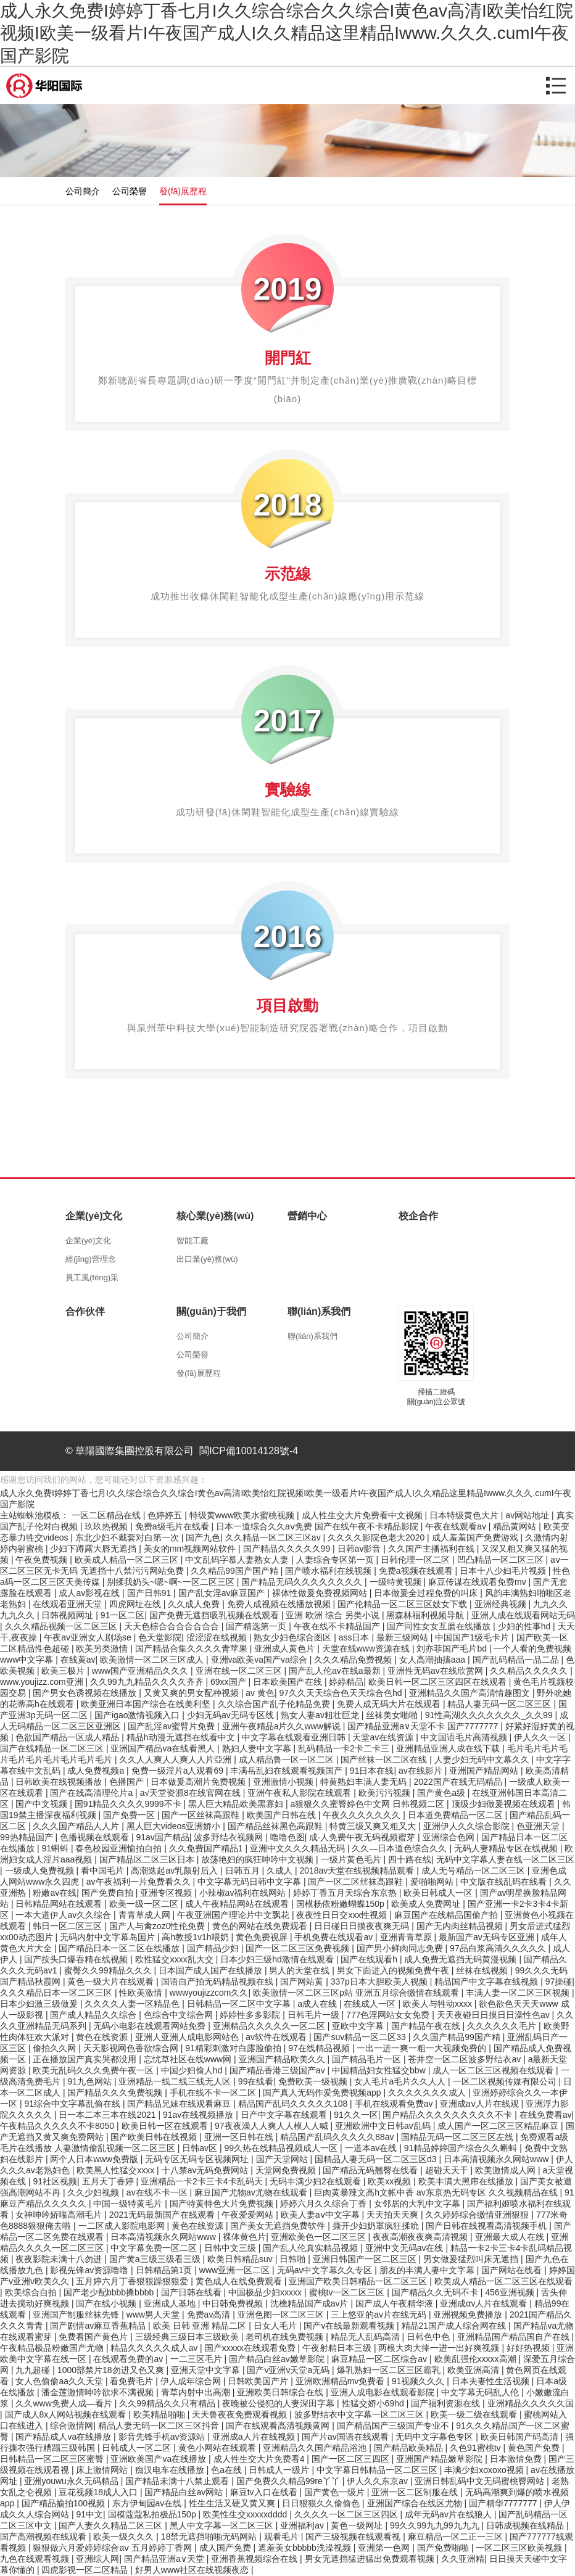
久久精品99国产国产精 (235, 1571)
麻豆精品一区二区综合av (380, 2359)
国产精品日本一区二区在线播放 (120, 1948)
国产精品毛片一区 (367, 2059)
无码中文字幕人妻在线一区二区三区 (505, 1859)
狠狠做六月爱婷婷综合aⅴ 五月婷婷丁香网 (113, 2548)
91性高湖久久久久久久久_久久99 (490, 1715)
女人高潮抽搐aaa (433, 1660)
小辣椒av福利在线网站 (244, 1893)
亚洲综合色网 (450, 1837)
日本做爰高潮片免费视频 (199, 1782)
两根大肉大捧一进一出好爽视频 (440, 2348)
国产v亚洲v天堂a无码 (289, 2370)
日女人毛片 (276, 2326)
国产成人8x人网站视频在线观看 (67, 2414)
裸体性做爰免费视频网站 (321, 1593)
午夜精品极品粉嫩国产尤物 (53, 2348)
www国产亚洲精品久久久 (141, 1671)
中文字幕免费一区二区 (154, 2248)
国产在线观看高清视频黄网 (279, 2425)
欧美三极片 (64, 1671)
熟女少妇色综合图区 (294, 1637)
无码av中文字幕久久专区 (326, 2270)
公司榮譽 (129, 191)
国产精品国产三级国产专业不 (394, 2425)
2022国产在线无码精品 (459, 1782)
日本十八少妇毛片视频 (504, 1571)
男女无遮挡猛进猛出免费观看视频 (371, 2559)
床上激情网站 (103, 2470)
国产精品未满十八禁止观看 (178, 2481)
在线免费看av (545, 2115)
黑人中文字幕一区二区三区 (223, 2525)
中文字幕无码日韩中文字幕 (250, 1882)
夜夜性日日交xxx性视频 (342, 1915)
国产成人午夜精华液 (395, 2303)
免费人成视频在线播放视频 (280, 1604)
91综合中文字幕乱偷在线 (73, 2104)
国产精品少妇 (214, 1948)
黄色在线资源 (103, 2037)
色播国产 (127, 1782)
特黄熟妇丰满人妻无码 (364, 1782)
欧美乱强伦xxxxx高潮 (476, 2359)
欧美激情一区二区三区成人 (153, 1660)
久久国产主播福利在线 (432, 1548)
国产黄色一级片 (335, 2492)
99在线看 (256, 2081)
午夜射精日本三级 (338, 2348)
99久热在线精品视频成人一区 (282, 2148)
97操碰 (559, 1981)
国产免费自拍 (108, 1893)
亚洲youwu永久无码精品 (72, 2481)
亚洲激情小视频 (284, 1782)
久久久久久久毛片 (503, 2026)
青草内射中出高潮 (197, 2392)
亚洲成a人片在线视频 (254, 2437)
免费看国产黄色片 (94, 2337)
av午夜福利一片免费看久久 (139, 1882)
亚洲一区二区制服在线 (415, 2492)
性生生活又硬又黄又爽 (233, 2503)
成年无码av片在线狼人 (449, 2514)
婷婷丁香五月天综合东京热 (346, 1893)
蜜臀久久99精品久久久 (109, 1970)
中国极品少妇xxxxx (266, 2292)
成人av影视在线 (90, 1593)
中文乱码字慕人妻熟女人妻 (238, 1560)
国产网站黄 (303, 1981)
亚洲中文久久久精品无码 (298, 1848)
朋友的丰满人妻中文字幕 (428, 2270)
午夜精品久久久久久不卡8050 (58, 2126)
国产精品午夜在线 (427, 2026)
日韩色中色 (429, 2337)
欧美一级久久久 (124, 2536)
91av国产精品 (162, 1837)
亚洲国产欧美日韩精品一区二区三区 (359, 2281)
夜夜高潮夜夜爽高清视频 (421, 2237)
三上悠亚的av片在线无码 (380, 2314)
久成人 (281, 1870)
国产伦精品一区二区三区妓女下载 (403, 1604)
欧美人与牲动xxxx (438, 2004)
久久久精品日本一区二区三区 (57, 1993)
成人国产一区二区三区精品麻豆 (499, 2126)
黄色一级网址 (358, 2525)
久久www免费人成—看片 (64, 2403)
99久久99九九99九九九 (436, 2525)
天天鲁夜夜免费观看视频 (240, 2414)
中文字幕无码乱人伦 (481, 2392)
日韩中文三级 (231, 2248)
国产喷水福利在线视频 (329, 1571)
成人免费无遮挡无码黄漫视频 (461, 1959)
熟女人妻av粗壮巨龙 (321, 1715)
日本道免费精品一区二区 (456, 1815)
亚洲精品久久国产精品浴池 (316, 2448)
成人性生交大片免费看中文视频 (363, 1515)
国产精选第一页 (257, 1626)
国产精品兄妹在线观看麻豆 (180, 2104)
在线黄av (78, 1660)
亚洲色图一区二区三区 (282, 2314)
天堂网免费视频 (286, 2170)
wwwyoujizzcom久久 (209, 1993)
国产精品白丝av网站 (184, 2492)
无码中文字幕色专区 (435, 2437)
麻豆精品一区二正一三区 (456, 2536)
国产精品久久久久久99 (288, 1548)
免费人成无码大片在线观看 (390, 1704)
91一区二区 (123, 1615)
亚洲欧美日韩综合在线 (281, 2392)
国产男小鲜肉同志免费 (401, 1948)
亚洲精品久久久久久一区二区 (270, 2026)
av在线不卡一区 (158, 2192)
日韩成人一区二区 (137, 2448)
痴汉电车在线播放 (171, 2470)
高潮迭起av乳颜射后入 (175, 1870)
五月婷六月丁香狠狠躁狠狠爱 (133, 2281)
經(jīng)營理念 (90, 1259)
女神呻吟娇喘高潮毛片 (59, 2215)
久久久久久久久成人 (428, 2092)
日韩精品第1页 (165, 2270)
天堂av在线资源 (384, 1737)
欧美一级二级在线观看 (475, 2414)
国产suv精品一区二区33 (360, 2037)
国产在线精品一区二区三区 (53, 1748)
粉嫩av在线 (55, 1893)
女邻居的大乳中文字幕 (418, 2203)
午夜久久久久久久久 (363, 1815)
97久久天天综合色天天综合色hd (341, 1693)
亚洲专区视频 (167, 1893)
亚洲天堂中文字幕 (206, 2370)
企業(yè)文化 (88, 1240)
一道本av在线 (372, 2148)
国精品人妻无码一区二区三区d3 (377, 2159)
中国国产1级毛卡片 (473, 1637)
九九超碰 (33, 2370)
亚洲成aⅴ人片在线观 (480, 2104)
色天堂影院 (159, 1637)
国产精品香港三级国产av (279, 2070)
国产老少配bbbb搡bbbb (110, 2292)
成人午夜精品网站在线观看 (238, 1904)
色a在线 (227, 2470)
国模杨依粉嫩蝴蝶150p (341, 1904)
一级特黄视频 (397, 1582)
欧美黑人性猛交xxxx (117, 2170)
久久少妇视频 (94, 2192)
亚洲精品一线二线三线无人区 (175, 2081)
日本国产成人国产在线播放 (212, 1970)
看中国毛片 (103, 1870)
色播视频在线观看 (95, 1837)
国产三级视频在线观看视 (354, 2536)
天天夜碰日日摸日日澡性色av (494, 2015)
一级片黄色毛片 (352, 1859)
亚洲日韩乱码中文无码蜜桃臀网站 (481, 2481)
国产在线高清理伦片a (92, 1793)
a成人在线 (318, 2004)
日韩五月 (243, 1870)
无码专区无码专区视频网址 (198, 2159)
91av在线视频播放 (199, 2115)
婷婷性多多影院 (251, 2015)
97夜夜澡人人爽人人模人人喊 (272, 2126)
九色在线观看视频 (36, 2559)
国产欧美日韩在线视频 (154, 2137)
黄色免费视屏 (263, 1937)
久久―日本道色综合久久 (400, 1848)
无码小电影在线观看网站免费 (150, 2026)
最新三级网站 (403, 1637)
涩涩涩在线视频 (217, 1637)
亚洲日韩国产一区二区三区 (366, 2259)
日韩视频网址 (68, 1615)
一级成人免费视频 (41, 1870)
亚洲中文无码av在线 (405, 2248)
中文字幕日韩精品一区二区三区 (378, 2470)
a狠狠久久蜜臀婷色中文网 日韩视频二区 (368, 1804)
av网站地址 (528, 1515)
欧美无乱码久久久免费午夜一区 (94, 2070)
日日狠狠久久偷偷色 (322, 2503)
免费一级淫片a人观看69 (178, 1771)
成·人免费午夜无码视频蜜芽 (363, 1837)
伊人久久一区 (541, 1737)
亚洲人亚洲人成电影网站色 (188, 2037)
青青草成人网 (145, 1915)
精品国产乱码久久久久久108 (294, 2104)
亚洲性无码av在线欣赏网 (436, 1671)
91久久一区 (356, 2115)
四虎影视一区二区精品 (85, 2570)
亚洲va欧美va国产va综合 (260, 1660)
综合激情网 (71, 2425)
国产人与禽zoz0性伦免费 (158, 1926)
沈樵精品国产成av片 (310, 2303)
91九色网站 (90, 2081)
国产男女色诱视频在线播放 (86, 1693)
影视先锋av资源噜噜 (90, 2270)
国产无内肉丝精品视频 (460, 1926)
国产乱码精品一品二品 (517, 1660)
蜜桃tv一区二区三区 (348, 2292)
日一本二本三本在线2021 (108, 2115)
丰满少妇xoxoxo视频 (485, 2470)
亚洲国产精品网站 (485, 1771)
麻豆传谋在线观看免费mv (478, 1582)
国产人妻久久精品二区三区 (112, 2525)
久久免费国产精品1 (207, 1848)
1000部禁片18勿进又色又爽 (112, 2370)
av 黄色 (260, 1693)
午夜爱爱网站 (248, 2215)
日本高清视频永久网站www (497, 2159)
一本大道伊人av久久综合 (64, 1915)
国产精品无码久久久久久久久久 (303, 1582)
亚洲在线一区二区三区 (240, 1671)
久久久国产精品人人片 (77, 1826)
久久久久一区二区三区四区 (347, 2514)
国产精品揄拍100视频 (64, 2503)
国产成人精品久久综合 (94, 2015)
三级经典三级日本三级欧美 (188, 2337)
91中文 (89, 2514)
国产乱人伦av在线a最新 (336, 1671)
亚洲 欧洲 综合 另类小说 (334, 1615)
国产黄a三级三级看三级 (156, 2259)
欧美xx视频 (390, 2181)
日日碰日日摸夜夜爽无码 (363, 1926)
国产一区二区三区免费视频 (299, 1948)
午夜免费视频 (42, 1560)
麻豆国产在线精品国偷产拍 (447, 1915)
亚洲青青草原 (407, 1937)
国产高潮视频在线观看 (44, 2536)
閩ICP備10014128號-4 (248, 1451)
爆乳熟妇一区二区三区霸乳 (390, 2370)
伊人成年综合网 (191, 2381)
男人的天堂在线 (300, 1970)
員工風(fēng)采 (91, 1277)
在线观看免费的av (129, 2359)
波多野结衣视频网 (229, 1837)
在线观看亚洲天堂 (68, 1604)
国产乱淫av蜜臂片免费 (172, 1726)
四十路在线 (409, 1859)
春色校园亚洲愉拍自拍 (119, 1848)
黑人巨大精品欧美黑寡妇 (237, 1804)
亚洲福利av (303, 2525)
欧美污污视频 (385, 1793)
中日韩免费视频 (233, 2303)
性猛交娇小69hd (374, 2403)
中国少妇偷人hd (193, 2070)
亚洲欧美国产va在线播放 (159, 2459)
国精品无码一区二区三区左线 (458, 2137)
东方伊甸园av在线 (148, 2503)
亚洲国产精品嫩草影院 (440, 2459)
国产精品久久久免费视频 (116, 2092)
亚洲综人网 (97, 2559)
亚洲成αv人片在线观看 (484, 2303)
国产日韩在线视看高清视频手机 (487, 2226)
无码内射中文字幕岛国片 (108, 1937)
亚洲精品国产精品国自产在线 (514, 2337)
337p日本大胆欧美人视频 (380, 1981)
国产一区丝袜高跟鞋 (202, 1815)
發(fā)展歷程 (183, 191)
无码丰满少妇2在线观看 (316, 2181)
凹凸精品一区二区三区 (501, 1560)
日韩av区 (201, 2148)
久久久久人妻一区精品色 (133, 2004)
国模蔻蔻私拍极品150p (153, 2514)
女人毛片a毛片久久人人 (401, 2081)
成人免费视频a (96, 1771)
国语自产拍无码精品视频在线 (218, 1981)
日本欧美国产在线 (289, 1682)
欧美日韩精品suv (241, 2259)
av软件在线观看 (277, 2037)
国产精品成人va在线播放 (64, 2437)
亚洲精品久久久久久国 (530, 2403)
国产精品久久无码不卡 (436, 2292)
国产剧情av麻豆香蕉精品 (99, 2326)
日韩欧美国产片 (259, 2381)
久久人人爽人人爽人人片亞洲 (176, 1759)
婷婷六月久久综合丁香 (324, 2203)
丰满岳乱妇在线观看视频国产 (287, 1771)
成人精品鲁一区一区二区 (287, 1759)
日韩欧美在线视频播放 (59, 1782)
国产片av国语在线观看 (346, 2437)
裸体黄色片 (244, 2237)
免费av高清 (210, 2314)
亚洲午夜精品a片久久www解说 (282, 1726)
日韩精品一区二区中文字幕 (240, 2004)
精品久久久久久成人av (155, 2348)
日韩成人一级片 (280, 2470)
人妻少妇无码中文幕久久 (483, 1759)
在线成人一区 (371, 2004)
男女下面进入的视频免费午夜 (394, 1970)
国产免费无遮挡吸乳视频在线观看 (215, 1615)
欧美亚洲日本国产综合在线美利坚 (147, 1704)
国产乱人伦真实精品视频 (311, 2248)
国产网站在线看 (512, 2270)
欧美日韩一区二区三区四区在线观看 (438, 1682)
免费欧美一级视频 (314, 2081)
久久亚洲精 (462, 2559)
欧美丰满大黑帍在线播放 (467, 2181)
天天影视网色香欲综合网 (132, 2048)
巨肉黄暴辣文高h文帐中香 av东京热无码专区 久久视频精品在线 (437, 2192)
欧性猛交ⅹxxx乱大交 (175, 1959)
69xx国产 (229, 1682)
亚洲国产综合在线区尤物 (416, 2503)
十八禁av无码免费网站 (206, 2170)
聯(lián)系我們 (312, 1336)
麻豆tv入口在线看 (265, 2492)
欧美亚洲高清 (474, 2370)
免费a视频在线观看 (417, 1571)
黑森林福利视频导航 (426, 1615)
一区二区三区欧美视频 (520, 2548)
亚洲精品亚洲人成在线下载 (449, 1748)
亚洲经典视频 (501, 1604)
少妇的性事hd (525, 1626)
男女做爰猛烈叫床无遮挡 (472, 2259)
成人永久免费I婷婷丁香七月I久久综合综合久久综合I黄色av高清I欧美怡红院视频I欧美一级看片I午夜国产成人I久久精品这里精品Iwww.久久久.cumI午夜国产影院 (286, 33)
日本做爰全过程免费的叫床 (427, 1593)
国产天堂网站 (283, 2159)
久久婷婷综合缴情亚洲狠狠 (478, 2215)
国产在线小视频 (107, 2303)
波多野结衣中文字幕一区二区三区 (360, 2414)
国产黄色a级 (442, 1793)
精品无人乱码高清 (366, 2337)
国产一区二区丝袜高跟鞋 (356, 1882)
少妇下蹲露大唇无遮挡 (94, 1548)
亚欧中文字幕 (359, 2026)
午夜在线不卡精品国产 (338, 1626)
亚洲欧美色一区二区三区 (319, 2237)
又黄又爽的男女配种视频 (192, 1693)
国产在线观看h (370, 1959)
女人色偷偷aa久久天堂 (60, 2381)
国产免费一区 (130, 1815)
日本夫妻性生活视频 (492, 2381)
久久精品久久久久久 (530, 1671)
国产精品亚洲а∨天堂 (165, 2559)
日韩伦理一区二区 (416, 1560)
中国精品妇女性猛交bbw (380, 2070)
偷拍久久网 (55, 2048)
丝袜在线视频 (483, 1970)
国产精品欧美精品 (409, 2448)
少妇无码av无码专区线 (231, 1715)
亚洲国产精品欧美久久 (283, 2059)
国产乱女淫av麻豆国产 (223, 1593)
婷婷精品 (346, 1682)
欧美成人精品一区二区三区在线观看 (503, 2281)
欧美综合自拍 (32, 2292)
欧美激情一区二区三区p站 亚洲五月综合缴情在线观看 (357, 1993)
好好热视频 (529, 2348)
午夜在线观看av (457, 1526)
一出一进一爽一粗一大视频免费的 (423, 2048)
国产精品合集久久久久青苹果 (192, 1648)
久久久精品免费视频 (354, 1660)
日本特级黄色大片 (465, 1515)
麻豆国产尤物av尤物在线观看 (252, 2192)
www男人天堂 (154, 2314)
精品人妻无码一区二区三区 (500, 1704)
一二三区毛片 (197, 2359)
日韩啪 (293, 2259)
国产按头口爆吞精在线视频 (77, 1959)
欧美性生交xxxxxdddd (246, 2514)
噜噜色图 (287, 1837)
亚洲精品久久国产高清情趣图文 (470, 1693)
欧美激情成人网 (506, 2170)
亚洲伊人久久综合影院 (467, 1826)
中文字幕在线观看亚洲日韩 (295, 1737)
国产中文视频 (42, 1804)
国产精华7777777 (504, 2503)
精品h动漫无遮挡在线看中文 (182, 1737)
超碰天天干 (448, 2170)
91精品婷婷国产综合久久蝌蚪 (461, 2148)
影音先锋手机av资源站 (163, 2437)
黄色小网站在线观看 (218, 2448)
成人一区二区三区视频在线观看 (494, 2070)
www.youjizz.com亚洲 (42, 1682)
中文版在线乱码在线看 (504, 1882)
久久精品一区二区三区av (274, 1537)
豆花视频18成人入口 (99, 2492)
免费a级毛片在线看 (173, 1526)
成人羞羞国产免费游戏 (476, 1537)
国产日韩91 (150, 1593)
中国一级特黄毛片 (129, 2203)
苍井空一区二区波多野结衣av (465, 2059)
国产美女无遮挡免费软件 (279, 2226)
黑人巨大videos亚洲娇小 (174, 1826)
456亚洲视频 (510, 2292)
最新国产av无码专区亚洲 (488, 1937)
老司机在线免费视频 (286, 2337)
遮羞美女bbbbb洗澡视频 (306, 2548)
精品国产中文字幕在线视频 (487, 1981)
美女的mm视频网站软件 (191, 1548)
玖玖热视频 (107, 1526)
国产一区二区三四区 (352, 2459)
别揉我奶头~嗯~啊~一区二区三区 (171, 1582)
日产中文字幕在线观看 (285, 2115)
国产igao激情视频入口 (138, 1715)
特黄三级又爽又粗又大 (373, 1826)
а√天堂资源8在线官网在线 (191, 1793)
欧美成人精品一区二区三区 (128, 1560)
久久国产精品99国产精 (457, 2037)
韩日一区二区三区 (68, 1926)
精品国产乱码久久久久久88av (338, 2137)
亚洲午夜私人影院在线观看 (300, 1793)
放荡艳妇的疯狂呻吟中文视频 (258, 1859)
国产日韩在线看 (192, 2292)
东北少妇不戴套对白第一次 (128, 1537)
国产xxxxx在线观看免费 (251, 2348)
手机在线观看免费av (395, 2104)
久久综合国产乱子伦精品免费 (275, 1704)
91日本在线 (372, 1771)
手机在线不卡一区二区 (214, 2092)
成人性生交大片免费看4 (260, 2459)
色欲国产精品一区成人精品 (68, 1737)
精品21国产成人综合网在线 (455, 2326)
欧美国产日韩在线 (282, 1815)
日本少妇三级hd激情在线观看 (278, 1959)
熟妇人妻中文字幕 (258, 1748)
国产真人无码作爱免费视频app (323, 2092)
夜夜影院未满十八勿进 (59, 2259)
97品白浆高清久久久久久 (499, 1948)
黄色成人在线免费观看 (240, 2281)
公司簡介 (82, 191)
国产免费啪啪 (444, 2548)
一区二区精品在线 (107, 1515)
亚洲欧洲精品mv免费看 (341, 2381)
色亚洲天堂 (539, 1826)
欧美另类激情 (103, 1648)
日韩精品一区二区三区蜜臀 (53, 2459)
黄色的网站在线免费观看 (261, 1926)
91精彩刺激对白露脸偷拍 (234, 2048)
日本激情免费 (517, 2459)
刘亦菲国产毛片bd (452, 1648)
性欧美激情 (142, 1993)
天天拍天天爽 (393, 2215)
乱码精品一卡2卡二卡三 (345, 1748)
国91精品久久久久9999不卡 (129, 1804)
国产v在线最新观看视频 (350, 2326)
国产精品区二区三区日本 (148, 1859)
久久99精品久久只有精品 (168, 2403)
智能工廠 (192, 1240)
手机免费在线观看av (334, 1937)
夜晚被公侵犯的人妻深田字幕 (279, 2403)
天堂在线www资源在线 (367, 1648)
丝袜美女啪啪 (393, 1715)
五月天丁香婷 (109, 2181)
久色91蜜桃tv (476, 2448)
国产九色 (203, 1537)
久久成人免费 (195, 1604)
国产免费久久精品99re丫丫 (289, 2481)
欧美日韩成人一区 (439, 1893)
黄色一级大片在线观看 (111, 1981)
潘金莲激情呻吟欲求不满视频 (98, 2392)
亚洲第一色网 (385, 2548)
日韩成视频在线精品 (526, 2525)
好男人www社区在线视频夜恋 (193, 2570)
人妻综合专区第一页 (336, 1560)
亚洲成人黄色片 (285, 1648)
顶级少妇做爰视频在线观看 (505, 1804)
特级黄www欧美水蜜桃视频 (243, 1515)
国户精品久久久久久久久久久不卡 (449, 2115)
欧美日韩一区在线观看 (166, 2126)
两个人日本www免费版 (95, 2159)
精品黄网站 (516, 1526)
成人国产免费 (226, 2548)
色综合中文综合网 (179, 2015)
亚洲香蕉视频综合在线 (255, 2559)
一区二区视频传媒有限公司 (506, 2081)
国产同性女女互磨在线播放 (440, 1626)
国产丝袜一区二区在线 (385, 1759)
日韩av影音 (360, 1548)
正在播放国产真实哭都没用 (86, 2059)
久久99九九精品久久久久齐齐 (147, 1682)
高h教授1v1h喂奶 (196, 1937)
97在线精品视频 (320, 2048)
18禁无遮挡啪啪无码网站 (210, 2536)
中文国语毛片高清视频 (465, 1737)
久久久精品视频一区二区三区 (62, 1626)
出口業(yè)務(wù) (207, 1259)
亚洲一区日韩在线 (240, 2137)
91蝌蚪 (55, 1848)
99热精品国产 (27, 1837)
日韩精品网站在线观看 (59, 1904)
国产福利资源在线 (446, 2403)
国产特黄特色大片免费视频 (223, 2203)
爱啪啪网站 (433, 1882)
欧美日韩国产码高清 (521, 2437)
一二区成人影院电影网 (122, 2226)
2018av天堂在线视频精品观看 (357, 1870)
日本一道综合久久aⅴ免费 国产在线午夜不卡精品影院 (318, 1526)
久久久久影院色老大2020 (377, 1537)
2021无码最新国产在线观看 (163, 2215)
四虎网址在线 (136, 1604)
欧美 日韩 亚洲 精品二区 (201, 2326)
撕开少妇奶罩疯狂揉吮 (377, 2226)
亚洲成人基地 (171, 2303)
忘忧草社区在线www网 (189, 2059)
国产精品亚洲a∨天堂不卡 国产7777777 (423, 1726)
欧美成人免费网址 (427, 1904)
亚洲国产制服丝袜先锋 (77, 2314)
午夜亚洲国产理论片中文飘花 (234, 1915)
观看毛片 (282, 2536)
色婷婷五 (165, 1515)
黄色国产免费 (535, 2448)
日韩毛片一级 (315, 2015)
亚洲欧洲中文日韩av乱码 (384, 2126)
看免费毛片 (132, 2381)
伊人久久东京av (378, 2481)
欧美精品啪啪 (160, 2414)
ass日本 (355, 1637)
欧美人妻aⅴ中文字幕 (321, 2215)
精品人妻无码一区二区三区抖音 (159, 2425)
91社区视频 (55, 2181)
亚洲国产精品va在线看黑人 (163, 1748)
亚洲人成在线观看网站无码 (523, 1615)
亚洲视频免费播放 (469, 2314)
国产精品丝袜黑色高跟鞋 (276, 1826)
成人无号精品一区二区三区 (474, 1870)
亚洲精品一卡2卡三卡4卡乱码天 (203, 2181)
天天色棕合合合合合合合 (172, 1626)
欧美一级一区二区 (145, 1904)
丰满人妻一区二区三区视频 (519, 1993)
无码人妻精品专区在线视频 (507, 1848)
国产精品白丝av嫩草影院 (278, 2359)
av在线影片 (422, 1771)
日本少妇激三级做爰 (40, 2004)
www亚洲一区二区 (235, 2270)
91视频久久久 (419, 2381)
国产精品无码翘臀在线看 (371, 2170)
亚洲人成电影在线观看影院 (384, 2392)
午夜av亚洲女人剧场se (88, 1637)
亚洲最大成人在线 (511, 2237)
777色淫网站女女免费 (389, 2015)
